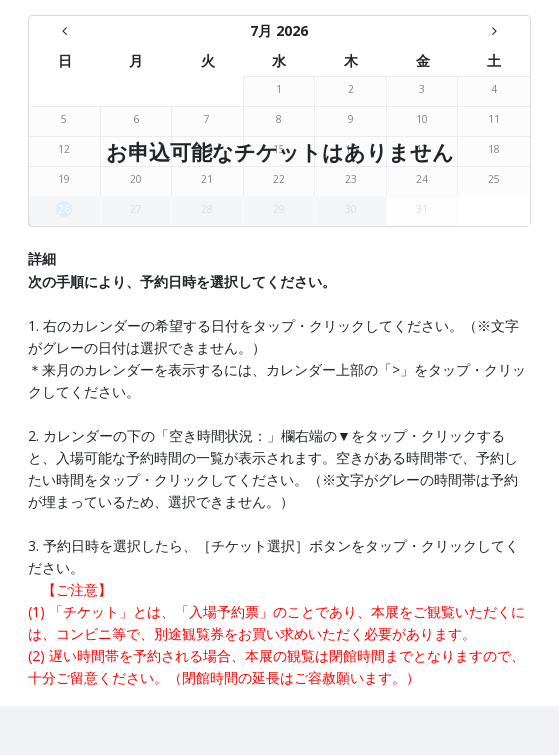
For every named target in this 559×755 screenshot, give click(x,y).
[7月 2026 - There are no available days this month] (280, 31)
